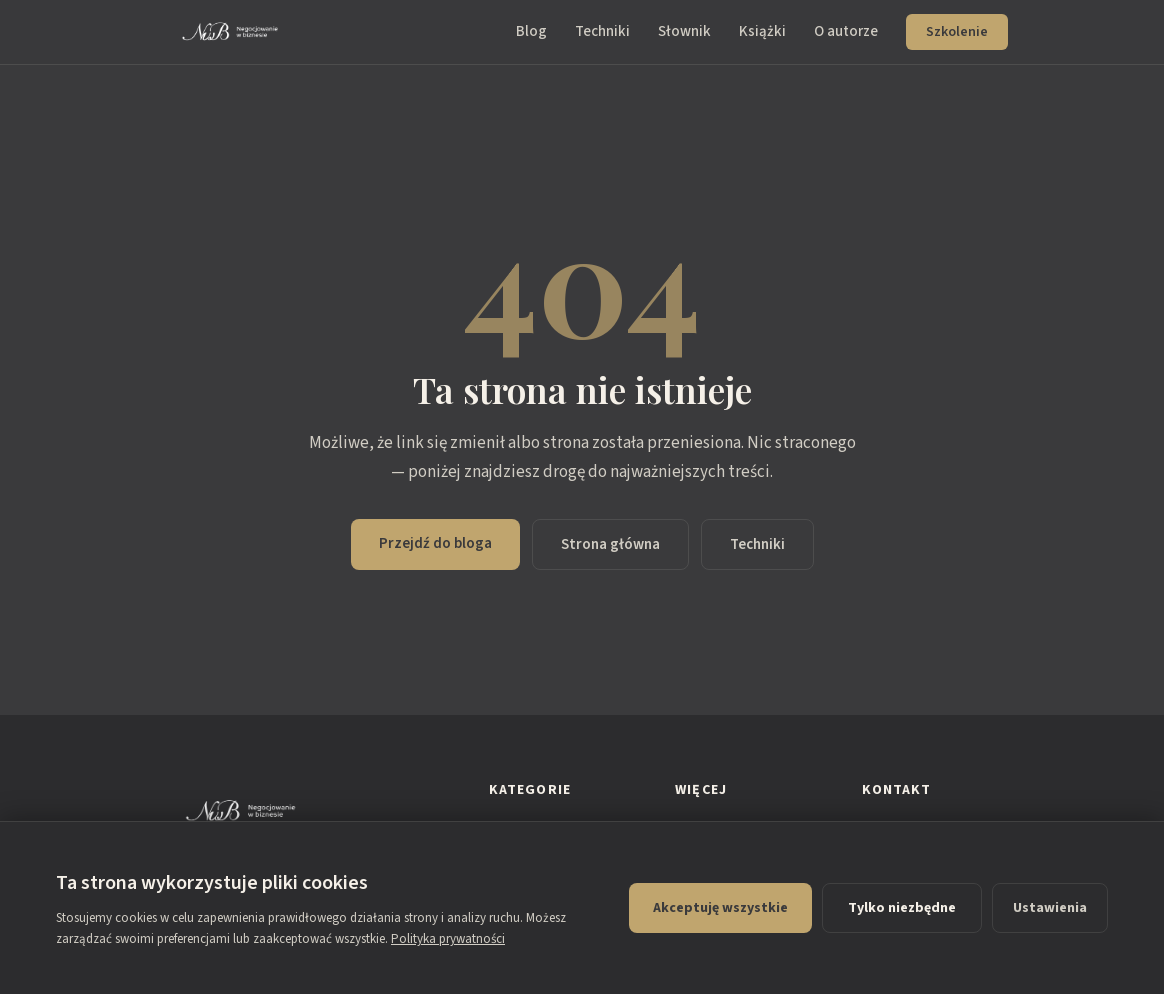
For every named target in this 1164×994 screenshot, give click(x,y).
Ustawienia (1050, 908)
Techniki (602, 31)
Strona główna (610, 544)
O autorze (846, 31)
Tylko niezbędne (902, 908)
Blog (531, 31)
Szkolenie (957, 32)
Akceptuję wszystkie (720, 908)
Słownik (684, 31)
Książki (762, 31)
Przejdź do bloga (435, 543)
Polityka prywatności (448, 939)
